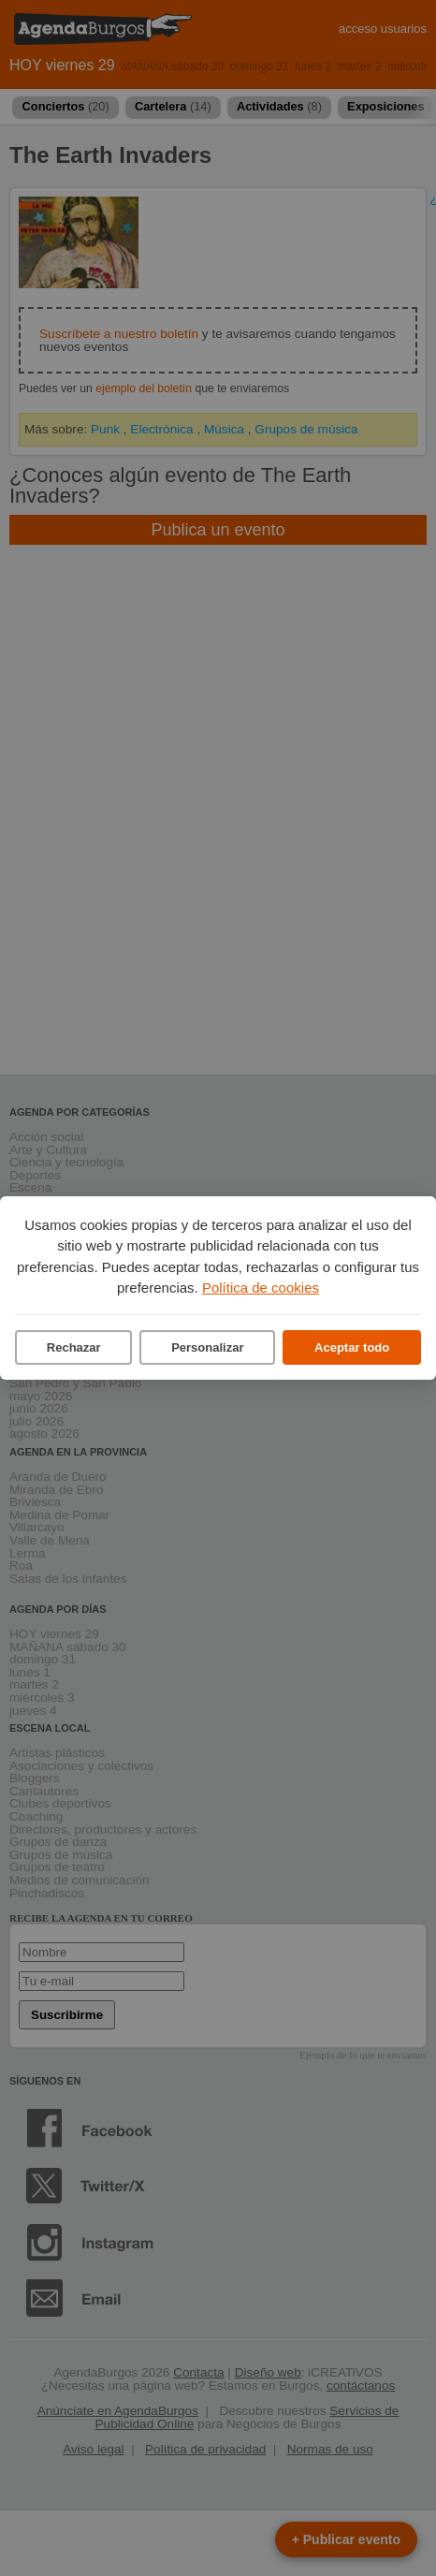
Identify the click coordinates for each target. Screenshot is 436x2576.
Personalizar (207, 1347)
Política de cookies (260, 1287)
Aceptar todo (351, 1347)
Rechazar (74, 1347)
